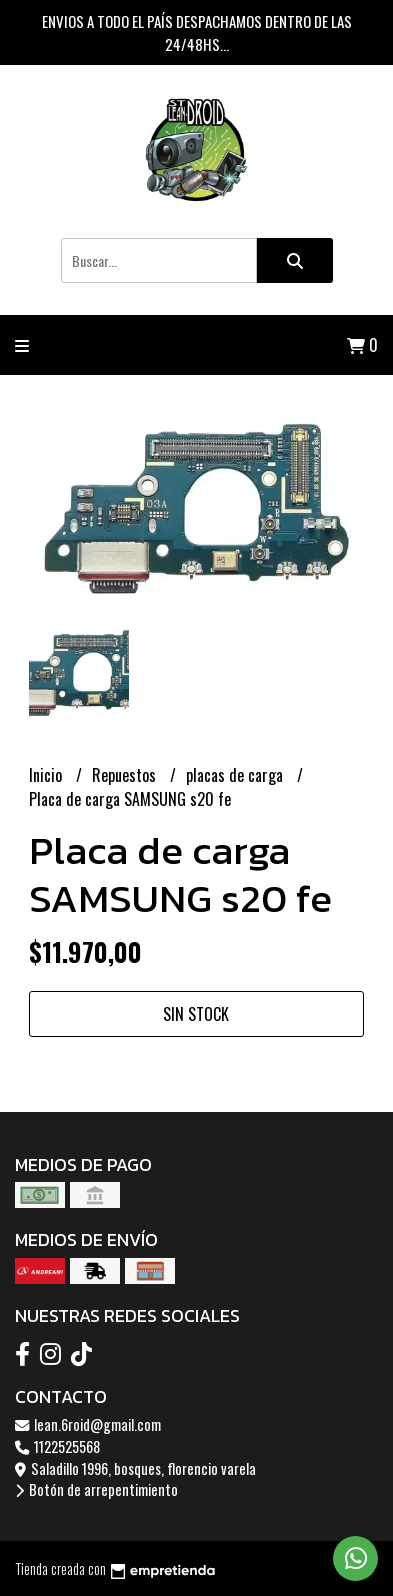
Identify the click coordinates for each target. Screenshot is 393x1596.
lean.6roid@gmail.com (88, 1424)
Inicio (47, 775)
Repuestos (126, 775)
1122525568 (57, 1446)
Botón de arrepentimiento (96, 1489)
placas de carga (236, 775)
